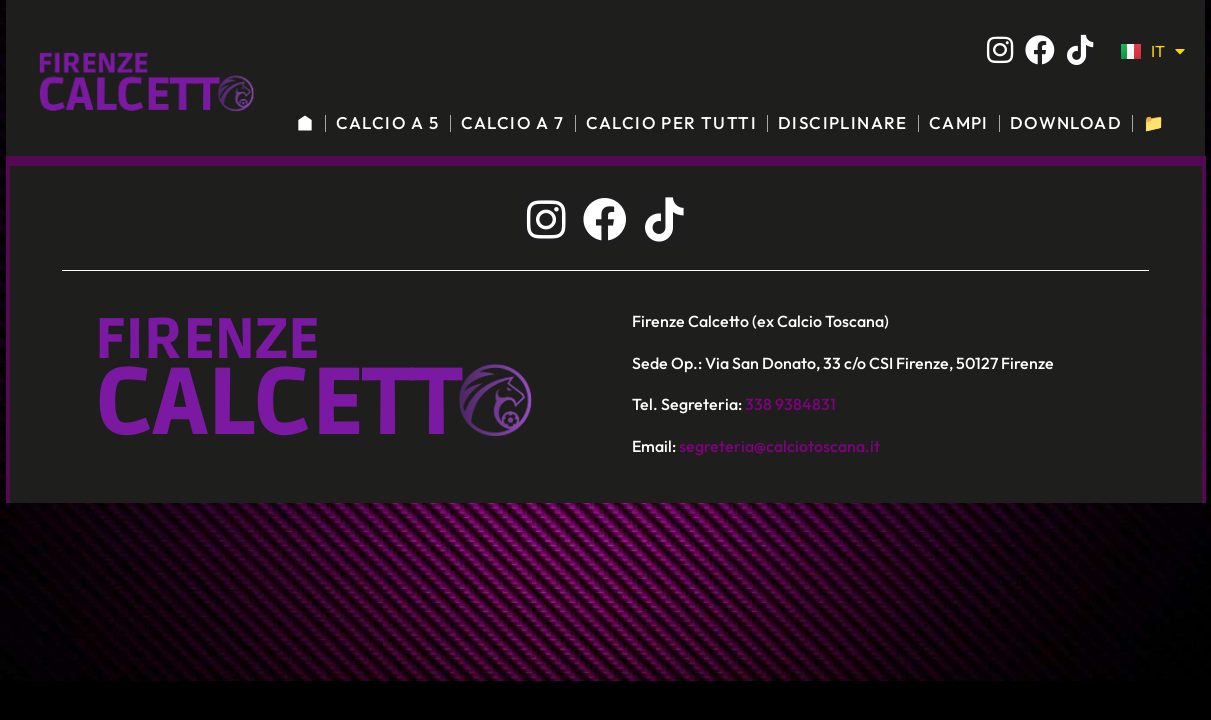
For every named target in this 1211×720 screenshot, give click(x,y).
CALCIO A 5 (388, 122)
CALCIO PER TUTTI (671, 122)
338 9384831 (790, 404)
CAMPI (959, 122)
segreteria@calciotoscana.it (779, 446)
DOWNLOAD (1066, 122)
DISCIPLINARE (843, 122)
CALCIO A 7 (513, 122)
